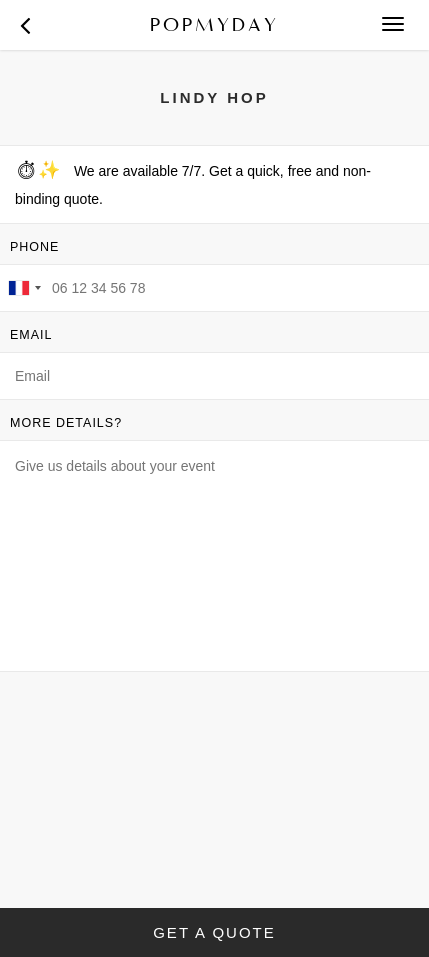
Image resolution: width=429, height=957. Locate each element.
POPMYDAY (214, 24)
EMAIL (31, 335)
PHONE (34, 247)
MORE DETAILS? (66, 423)
